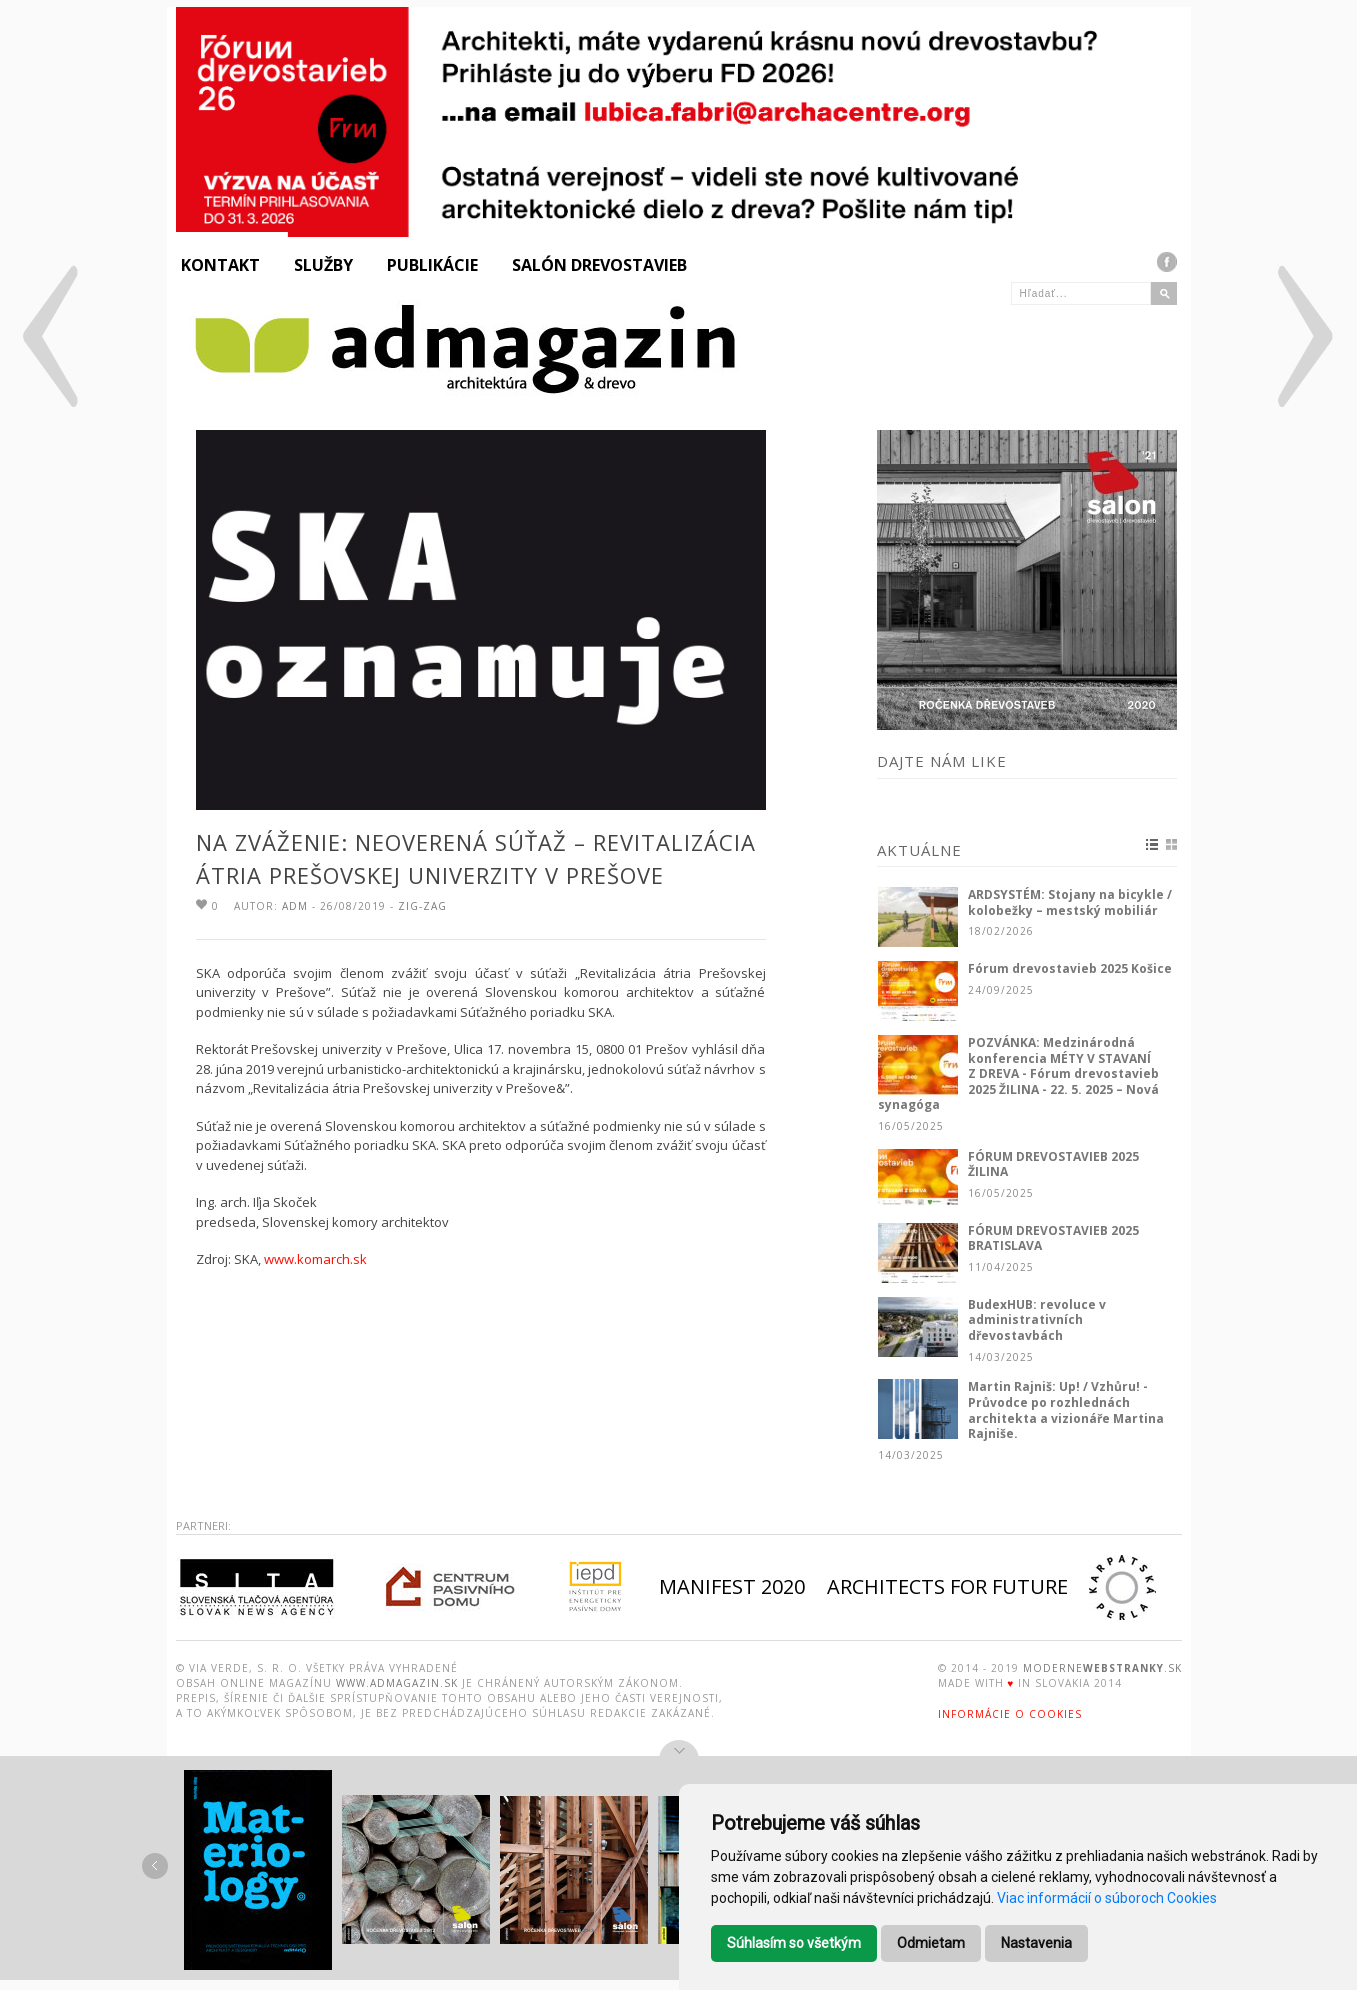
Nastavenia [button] (1036, 1943)
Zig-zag (422, 906)
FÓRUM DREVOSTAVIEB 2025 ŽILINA (1053, 1164)
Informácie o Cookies (1010, 1714)
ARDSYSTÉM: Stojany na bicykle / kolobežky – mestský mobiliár (1070, 902)
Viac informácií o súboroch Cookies (1107, 1898)
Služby (323, 265)
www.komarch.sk (315, 1259)
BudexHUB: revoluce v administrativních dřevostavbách (1037, 1320)
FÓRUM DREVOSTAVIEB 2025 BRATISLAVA (1053, 1238)
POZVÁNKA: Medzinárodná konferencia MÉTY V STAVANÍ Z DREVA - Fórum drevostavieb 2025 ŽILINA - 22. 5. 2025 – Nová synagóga (1018, 1074)
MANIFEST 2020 (732, 1586)
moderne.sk (1102, 1668)
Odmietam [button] (931, 1943)
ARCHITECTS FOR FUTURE (947, 1586)
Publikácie (432, 265)
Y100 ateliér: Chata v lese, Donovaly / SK (1303, 342)
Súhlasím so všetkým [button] (794, 1943)
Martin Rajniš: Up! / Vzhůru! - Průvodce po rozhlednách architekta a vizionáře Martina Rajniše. (1066, 1410)
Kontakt (220, 265)
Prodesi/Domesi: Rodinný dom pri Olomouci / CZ (48, 342)
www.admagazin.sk (397, 1683)
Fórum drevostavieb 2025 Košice (1070, 969)
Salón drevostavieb (599, 265)
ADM (295, 906)
